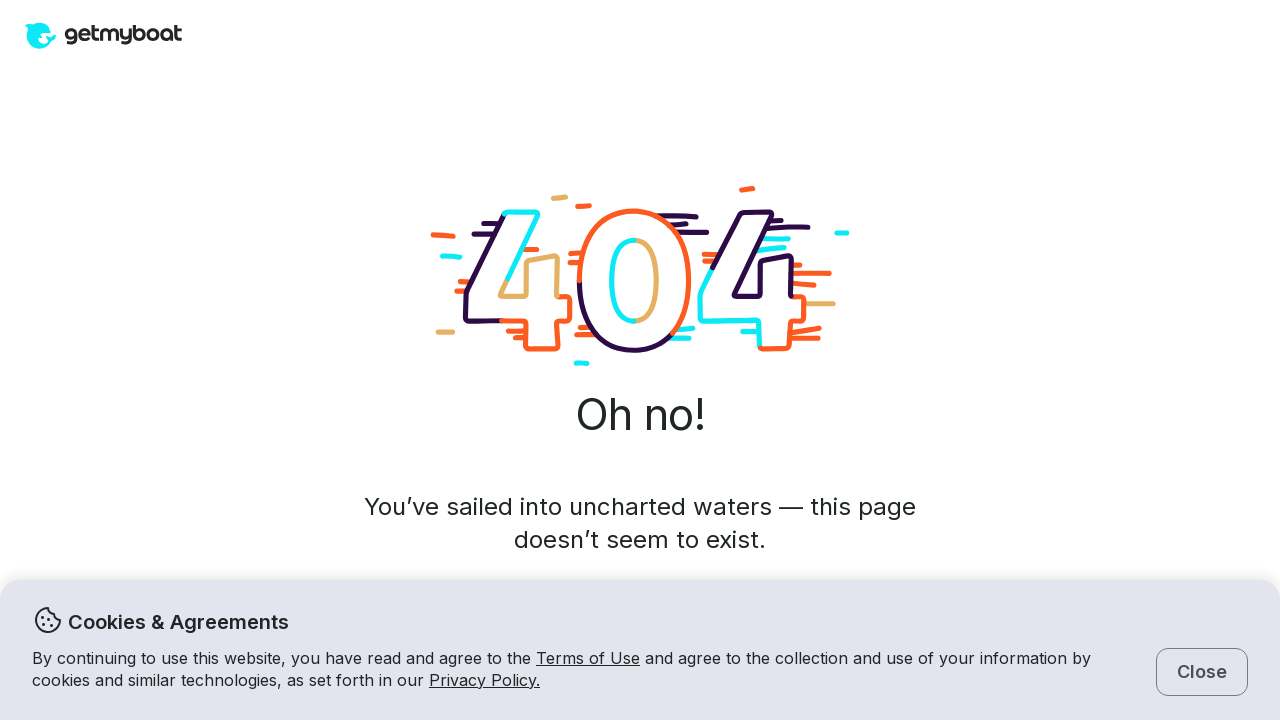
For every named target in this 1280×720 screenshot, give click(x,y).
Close (1202, 671)
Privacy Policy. (484, 680)
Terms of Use (588, 658)
